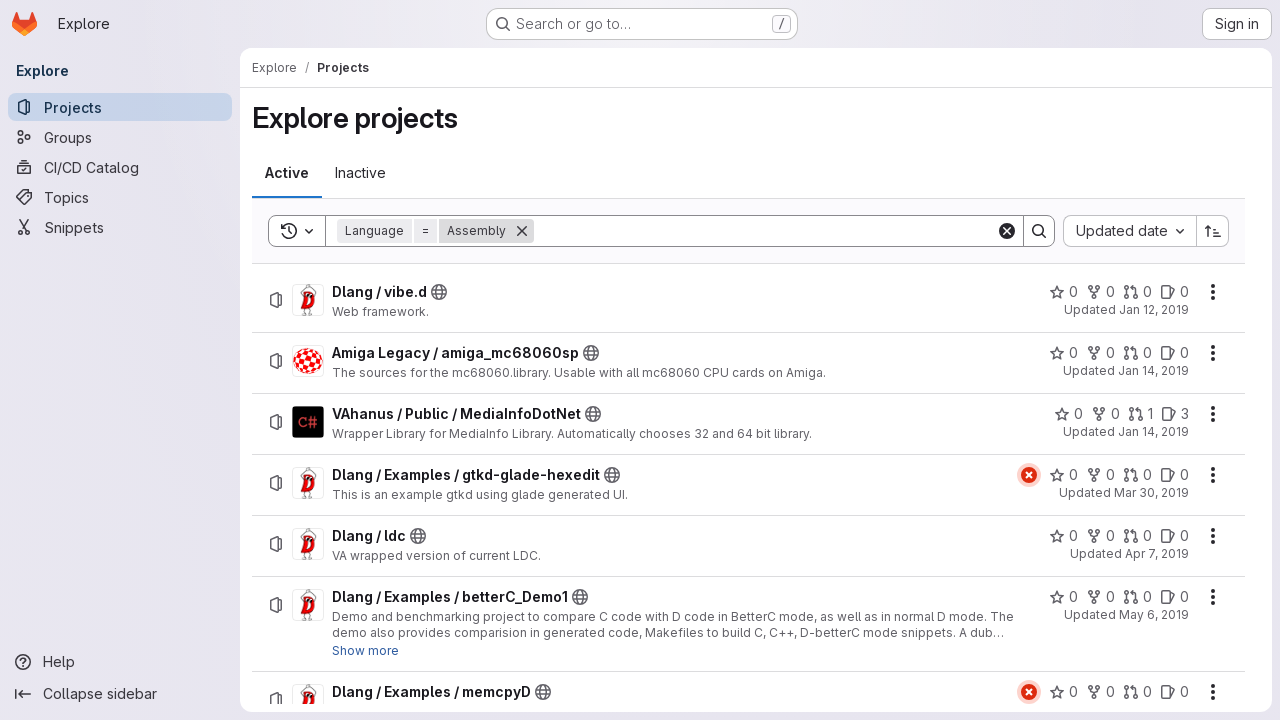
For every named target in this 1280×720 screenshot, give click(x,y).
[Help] (120, 662)
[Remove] (522, 231)
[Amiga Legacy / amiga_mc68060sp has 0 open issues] (1174, 353)
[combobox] (1129, 231)
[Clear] (1007, 231)
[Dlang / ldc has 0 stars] (1063, 536)
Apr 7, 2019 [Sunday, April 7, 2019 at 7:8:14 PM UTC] (1157, 553)
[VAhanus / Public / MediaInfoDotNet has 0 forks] (1105, 414)
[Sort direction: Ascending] (1213, 231)
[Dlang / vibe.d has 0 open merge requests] (1137, 292)
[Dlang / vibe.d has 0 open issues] (1174, 292)
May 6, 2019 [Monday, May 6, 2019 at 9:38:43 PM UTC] (1154, 614)
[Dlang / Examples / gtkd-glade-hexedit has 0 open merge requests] (1137, 475)
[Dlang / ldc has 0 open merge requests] (1137, 536)
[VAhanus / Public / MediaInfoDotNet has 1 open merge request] (1140, 414)
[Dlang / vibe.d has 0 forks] (1100, 292)
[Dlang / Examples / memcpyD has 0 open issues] (1174, 692)
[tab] (287, 173)
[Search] (765, 231)
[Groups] (120, 137)
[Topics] (120, 197)
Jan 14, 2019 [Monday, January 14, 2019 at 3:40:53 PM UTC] (1153, 370)
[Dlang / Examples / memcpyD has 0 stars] (1063, 692)
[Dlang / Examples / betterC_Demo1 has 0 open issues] (1174, 597)
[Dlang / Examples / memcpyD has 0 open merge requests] (1137, 692)
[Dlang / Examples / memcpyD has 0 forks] (1100, 692)
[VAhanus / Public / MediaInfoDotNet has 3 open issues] (1175, 414)
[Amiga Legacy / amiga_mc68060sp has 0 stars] (1063, 353)
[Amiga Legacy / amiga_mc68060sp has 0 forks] (1100, 353)
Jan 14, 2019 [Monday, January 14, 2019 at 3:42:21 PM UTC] (1153, 431)
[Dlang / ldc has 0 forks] (1100, 536)
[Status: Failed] (1029, 475)
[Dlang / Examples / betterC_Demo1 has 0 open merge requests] (1137, 597)
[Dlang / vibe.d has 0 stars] (1063, 292)
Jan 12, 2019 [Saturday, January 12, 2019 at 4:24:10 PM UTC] (1154, 309)
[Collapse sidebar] (120, 694)
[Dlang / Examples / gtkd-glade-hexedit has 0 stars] (1063, 475)
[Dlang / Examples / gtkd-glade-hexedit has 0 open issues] (1174, 475)
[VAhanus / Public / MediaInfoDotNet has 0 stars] (1068, 414)
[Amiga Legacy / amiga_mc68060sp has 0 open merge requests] (1137, 353)
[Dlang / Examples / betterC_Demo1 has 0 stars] (1063, 597)
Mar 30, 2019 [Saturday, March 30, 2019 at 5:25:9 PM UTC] (1151, 492)
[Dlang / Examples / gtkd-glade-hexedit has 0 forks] (1100, 475)
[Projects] (120, 107)
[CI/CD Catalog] (120, 167)
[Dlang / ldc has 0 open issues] (1174, 536)
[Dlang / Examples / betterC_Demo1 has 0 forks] (1100, 597)
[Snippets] (120, 227)
